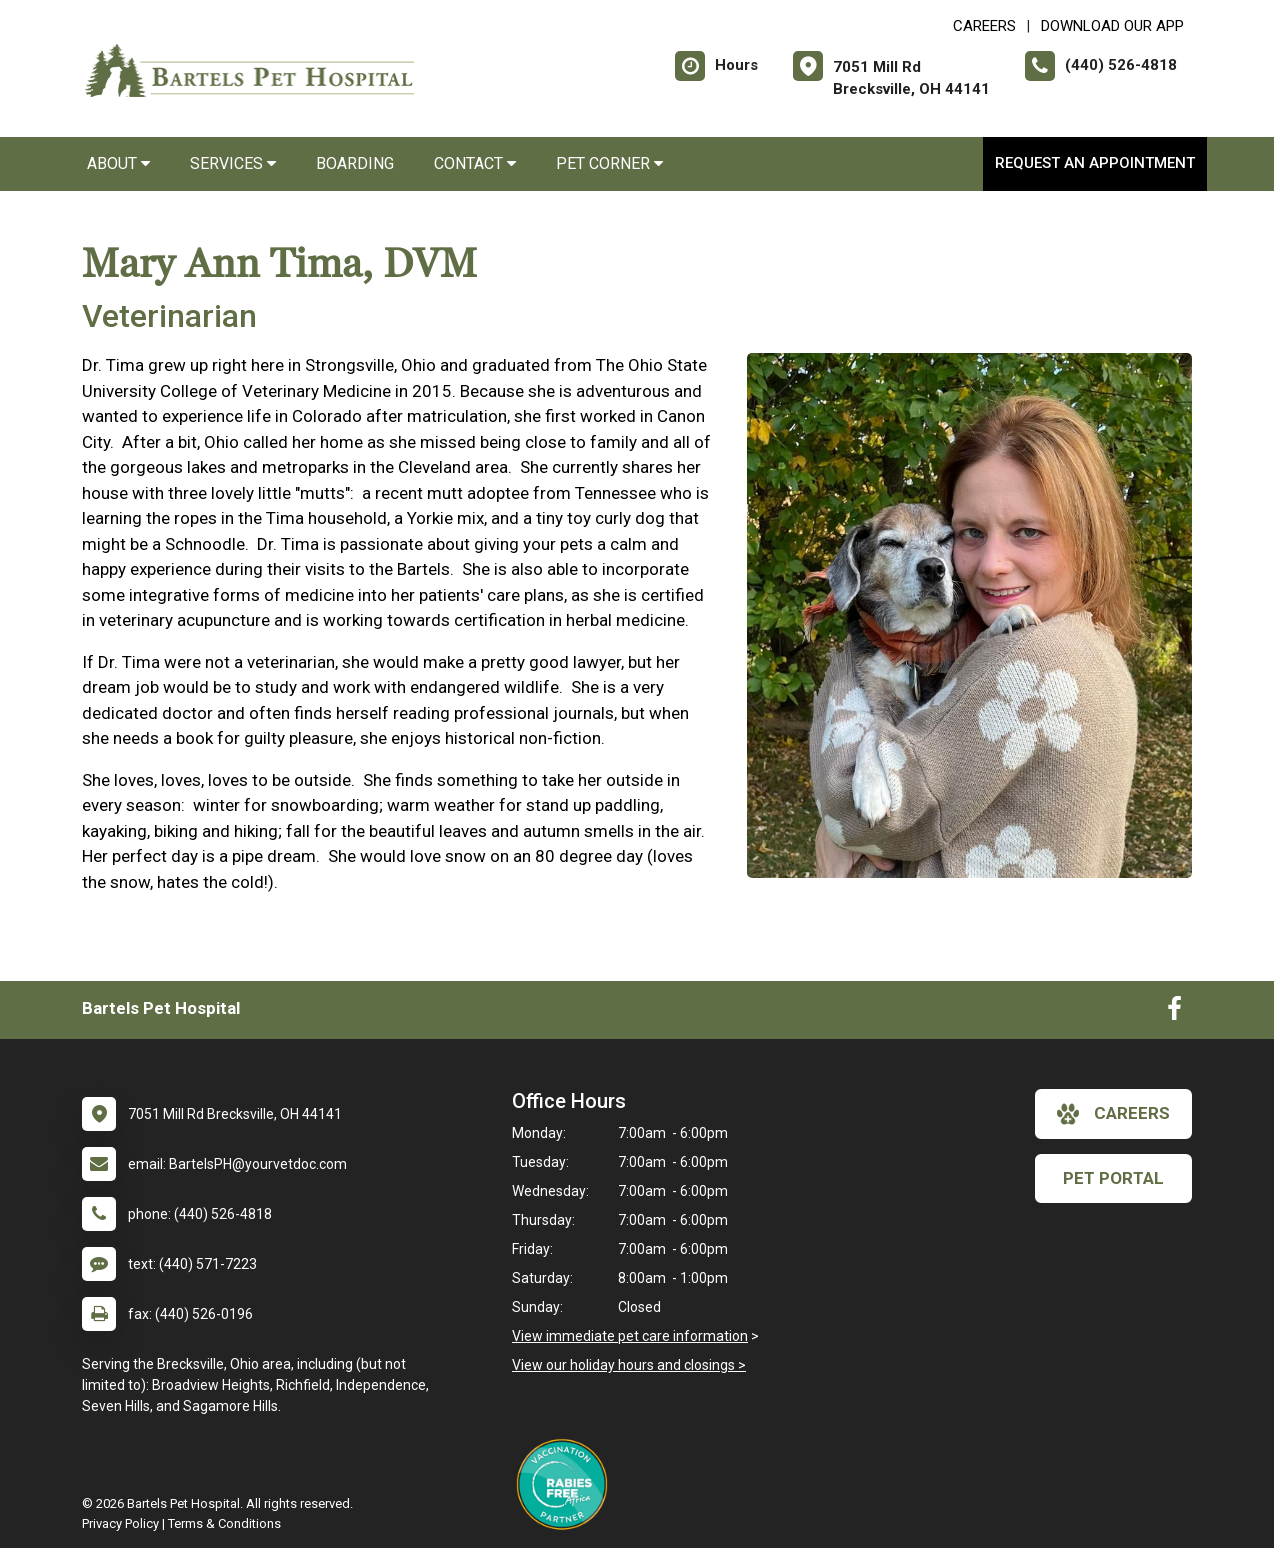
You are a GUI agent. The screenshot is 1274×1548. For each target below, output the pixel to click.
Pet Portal (1113, 1178)
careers (1113, 1114)
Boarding (355, 163)
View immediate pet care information (630, 1336)
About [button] (118, 163)
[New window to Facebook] (1174, 1013)
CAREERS (984, 26)
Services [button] (233, 163)
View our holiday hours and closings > (629, 1365)
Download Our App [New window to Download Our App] (1112, 26)
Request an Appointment (1095, 163)
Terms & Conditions (224, 1523)
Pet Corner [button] (609, 163)
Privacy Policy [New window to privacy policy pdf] (120, 1523)
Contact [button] (475, 163)
